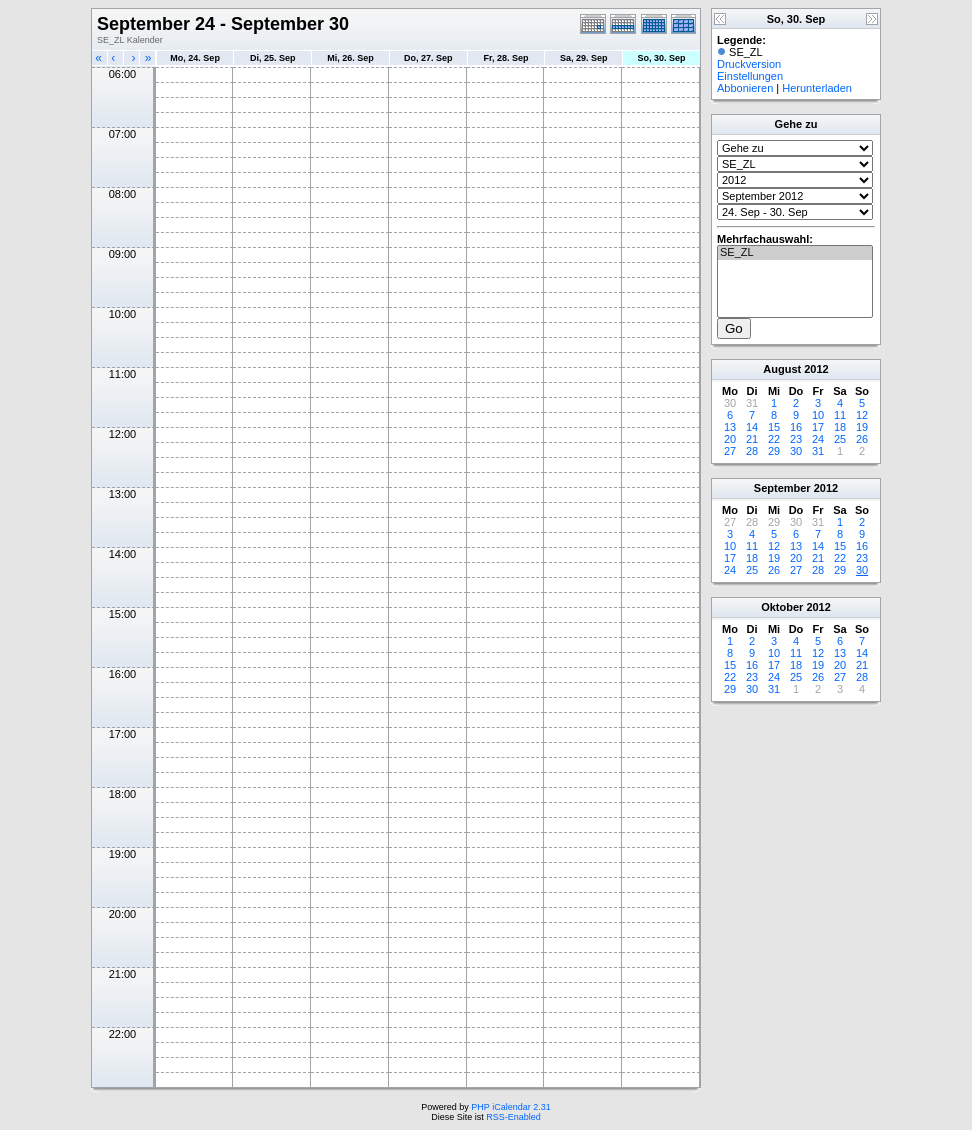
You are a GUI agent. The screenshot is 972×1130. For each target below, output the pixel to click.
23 (796, 439)
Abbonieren (745, 88)
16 (796, 427)
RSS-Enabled (513, 1117)
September (782, 488)
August (782, 369)
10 (818, 415)
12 (862, 415)
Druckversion (749, 64)
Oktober (782, 607)
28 (752, 451)
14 (752, 427)
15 (774, 427)
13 (730, 427)
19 (862, 427)
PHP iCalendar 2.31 (510, 1107)
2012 (816, 369)
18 (840, 427)
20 (730, 439)
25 (840, 439)
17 (818, 427)
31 (818, 451)
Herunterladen (817, 88)
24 (818, 439)
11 (840, 415)
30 (796, 451)
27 (730, 451)
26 (862, 439)
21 (752, 439)
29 (774, 451)
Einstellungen (750, 76)
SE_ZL (795, 253)
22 (774, 439)
